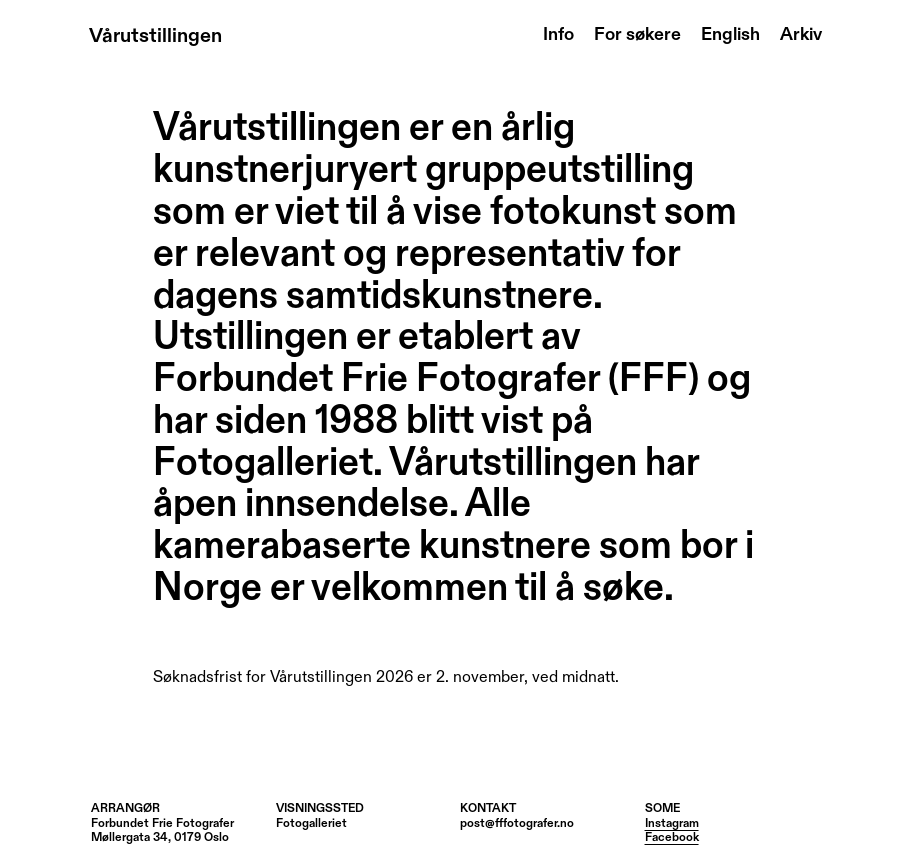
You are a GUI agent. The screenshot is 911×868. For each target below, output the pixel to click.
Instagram (672, 824)
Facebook (672, 838)
